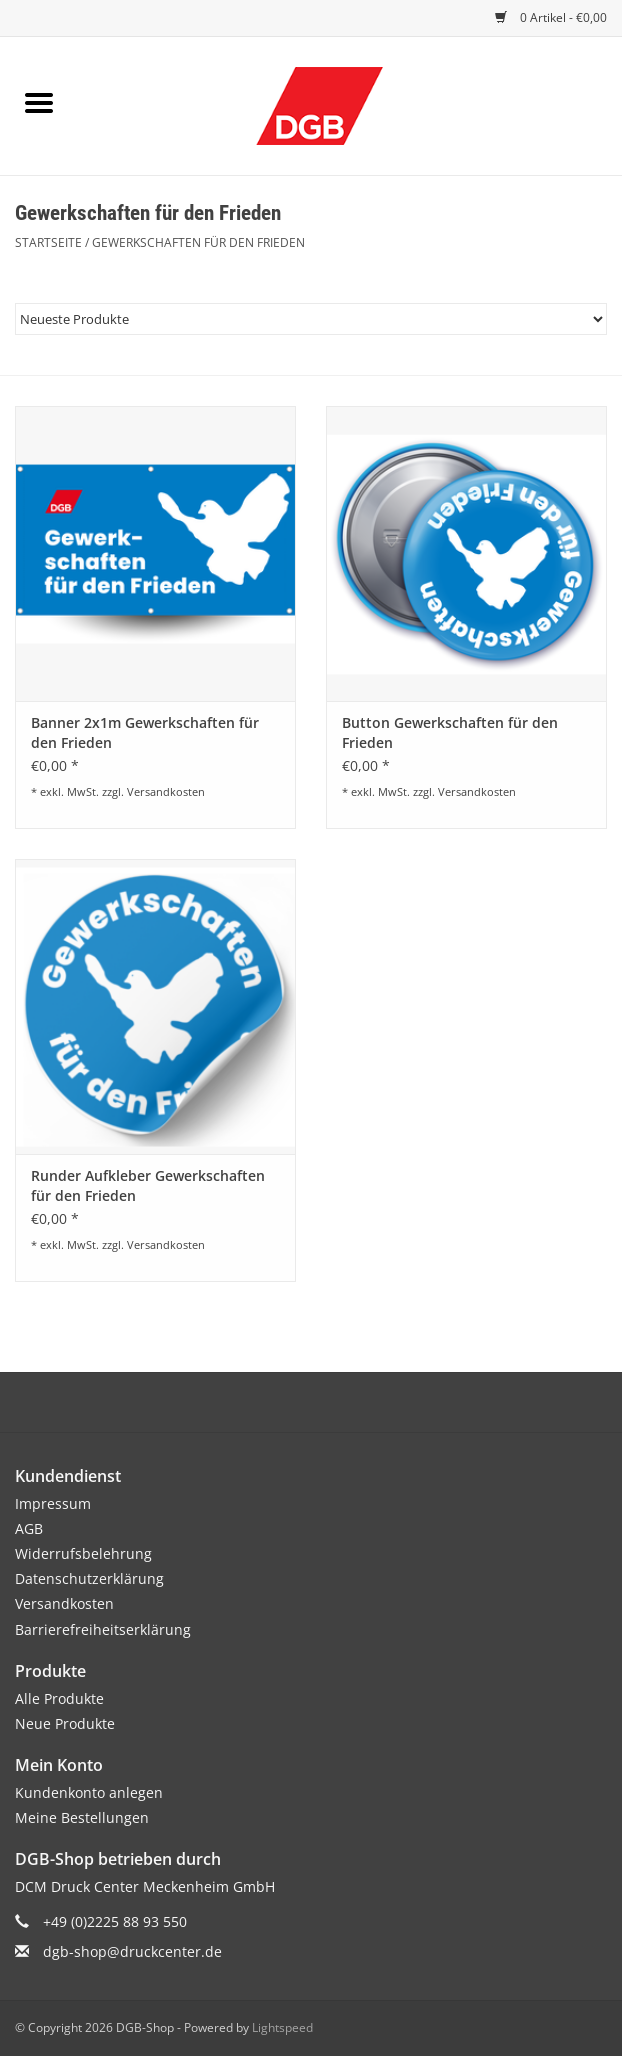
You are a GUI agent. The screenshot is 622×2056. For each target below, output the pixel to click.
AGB (29, 1528)
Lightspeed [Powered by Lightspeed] (282, 2027)
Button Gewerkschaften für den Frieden (450, 732)
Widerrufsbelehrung (83, 1553)
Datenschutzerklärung (89, 1578)
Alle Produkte (59, 1698)
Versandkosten (166, 791)
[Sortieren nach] (311, 319)
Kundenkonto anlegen (89, 1792)
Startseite (48, 242)
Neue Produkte (65, 1723)
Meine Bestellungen (82, 1817)
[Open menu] (39, 102)
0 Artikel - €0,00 (551, 17)
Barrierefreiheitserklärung (103, 1629)
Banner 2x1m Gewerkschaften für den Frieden (145, 732)
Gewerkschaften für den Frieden (198, 242)
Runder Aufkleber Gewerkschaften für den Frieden (148, 1185)
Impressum (53, 1503)
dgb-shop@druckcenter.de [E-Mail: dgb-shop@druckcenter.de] (132, 1951)
